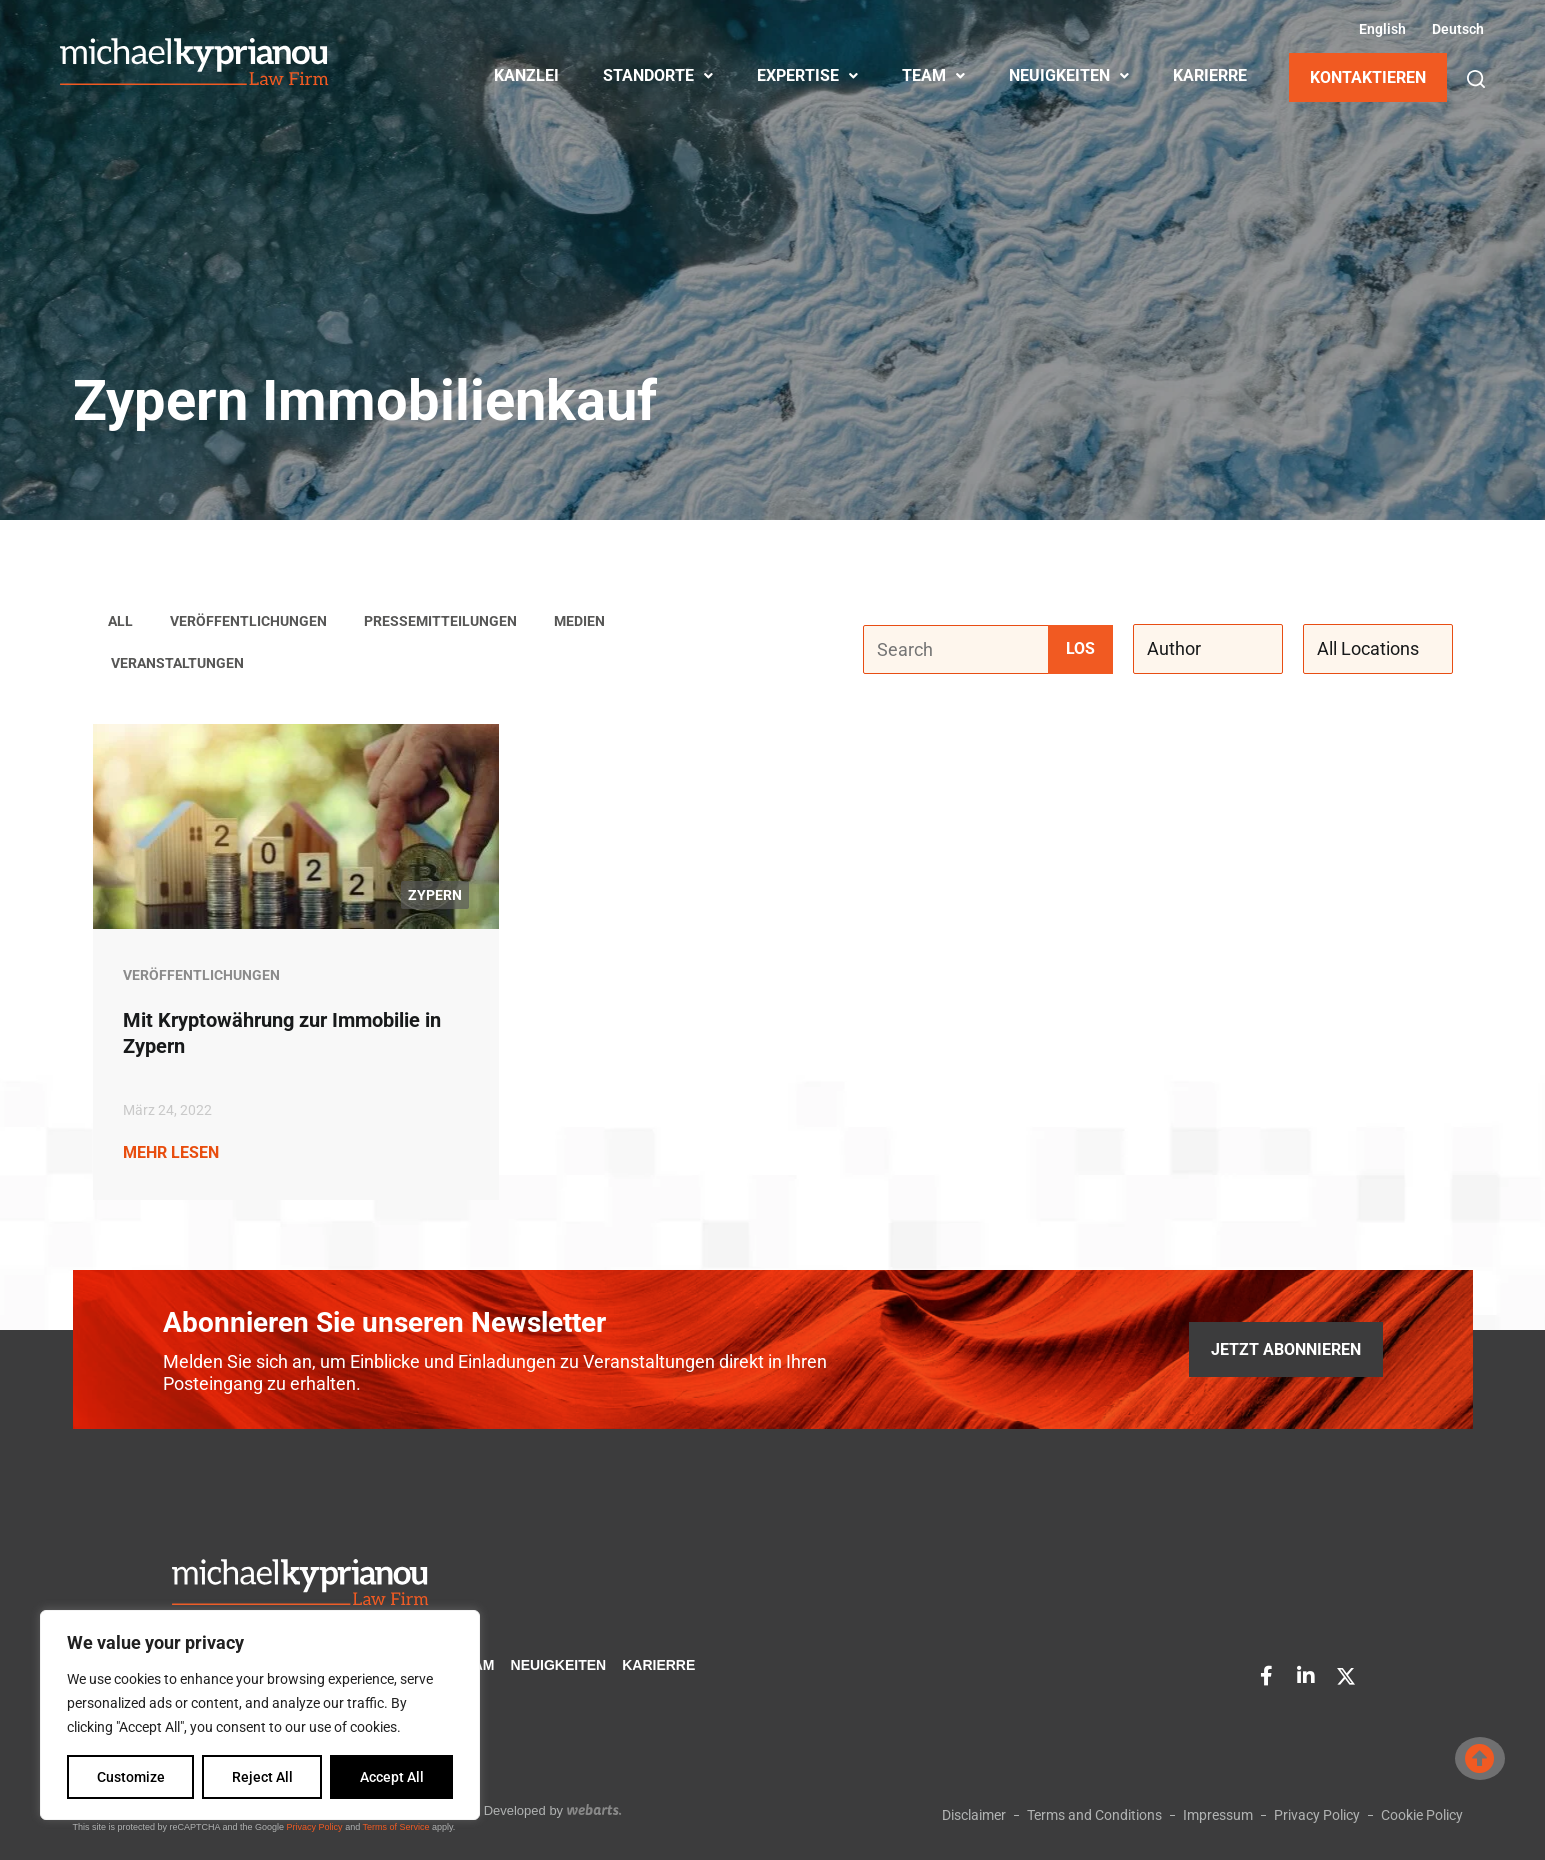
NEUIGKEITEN (1069, 75)
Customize (131, 1777)
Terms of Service (395, 1827)
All (120, 622)
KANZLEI (526, 75)
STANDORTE (658, 75)
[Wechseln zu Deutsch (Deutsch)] (1455, 29)
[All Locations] (1378, 650)
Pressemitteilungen (440, 622)
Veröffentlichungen (248, 622)
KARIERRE (1210, 75)
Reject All (262, 1777)
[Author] (1208, 650)
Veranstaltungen (177, 664)
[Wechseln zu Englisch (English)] (1380, 29)
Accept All (392, 1777)
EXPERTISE (807, 75)
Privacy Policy (315, 1827)
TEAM (933, 75)
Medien (579, 622)
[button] (1476, 79)
